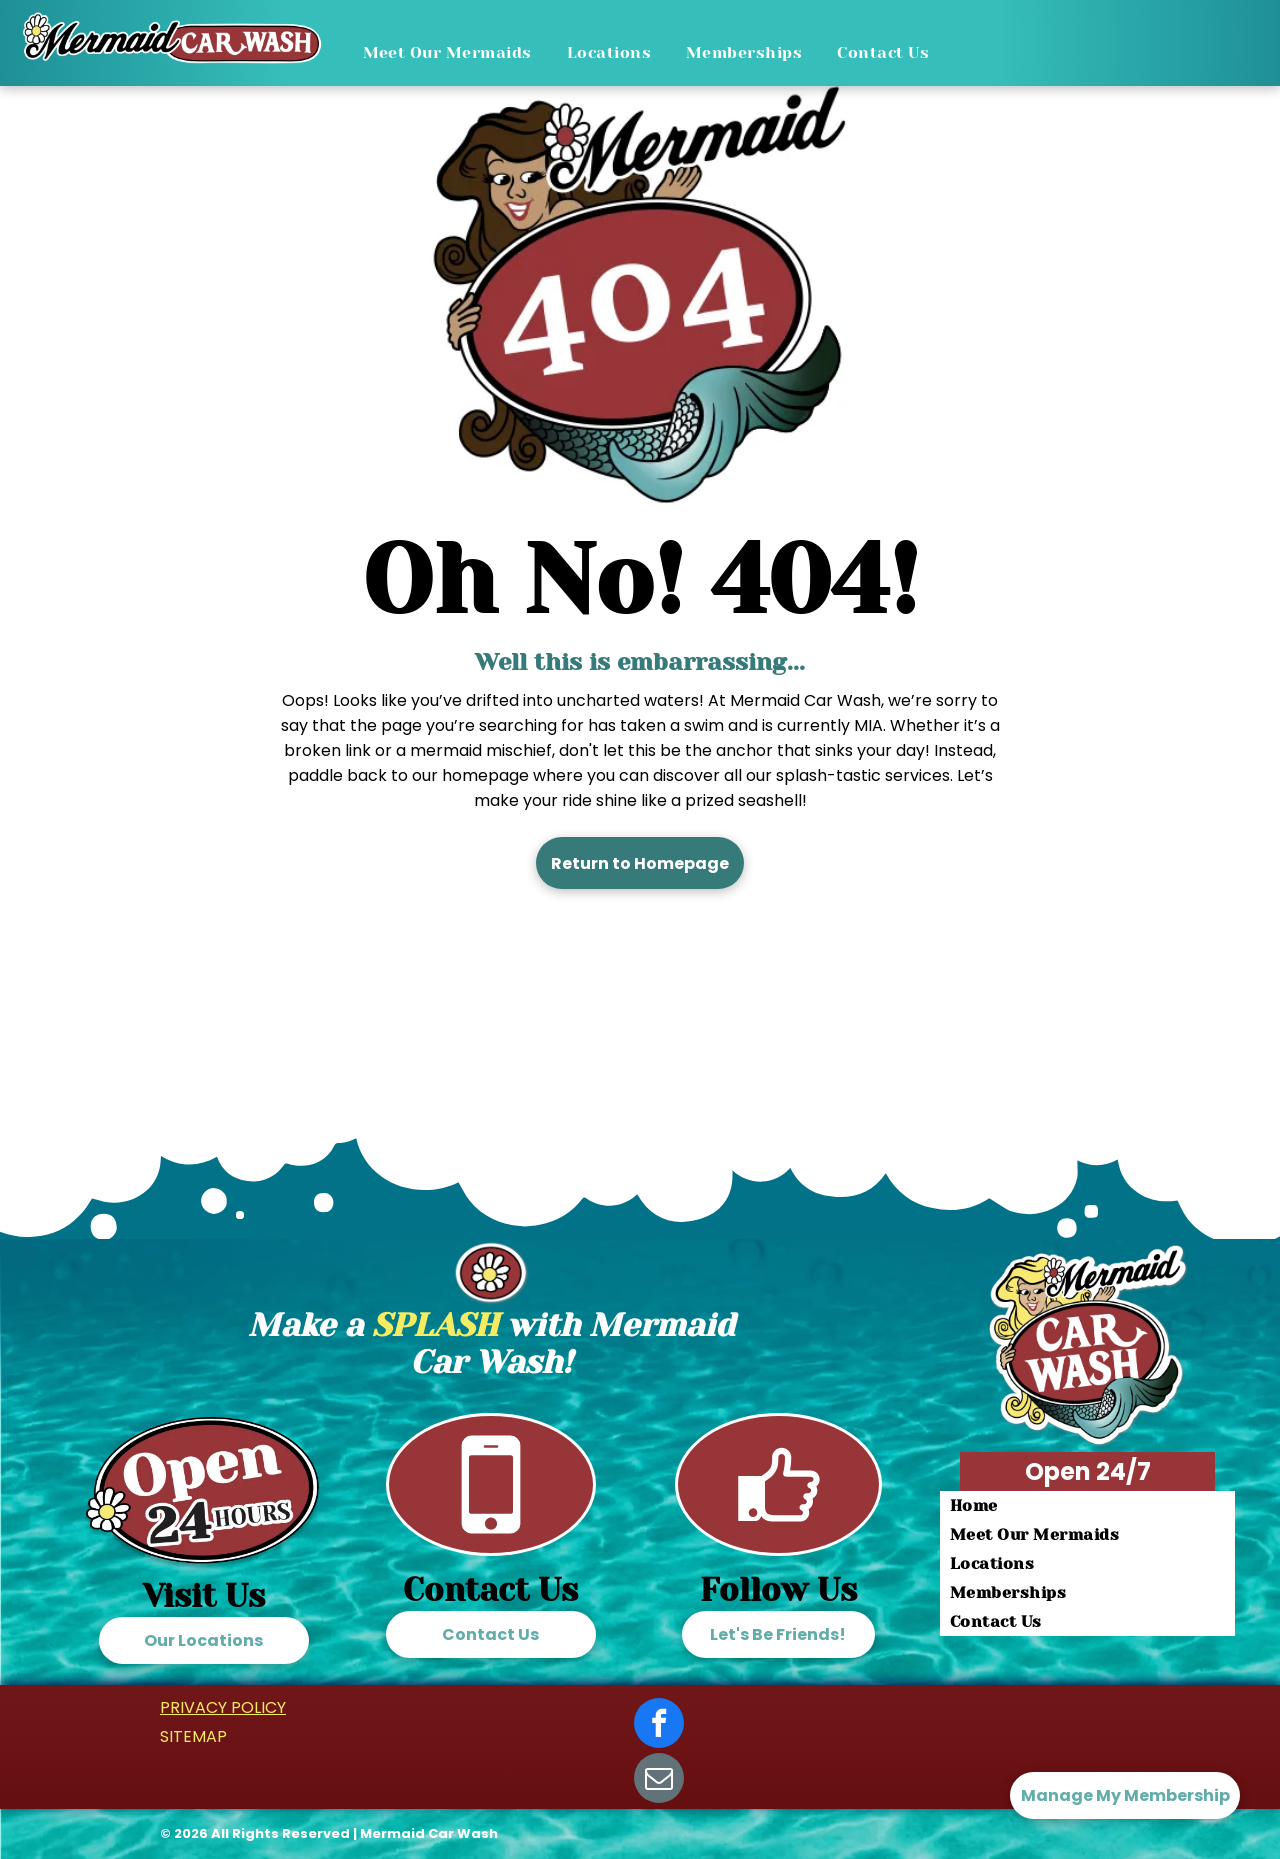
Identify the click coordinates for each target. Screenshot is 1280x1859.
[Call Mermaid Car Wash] (491, 1547)
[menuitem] (455, 52)
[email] (659, 1780)
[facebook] (659, 1725)
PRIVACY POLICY (223, 1707)
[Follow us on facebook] (778, 1547)
